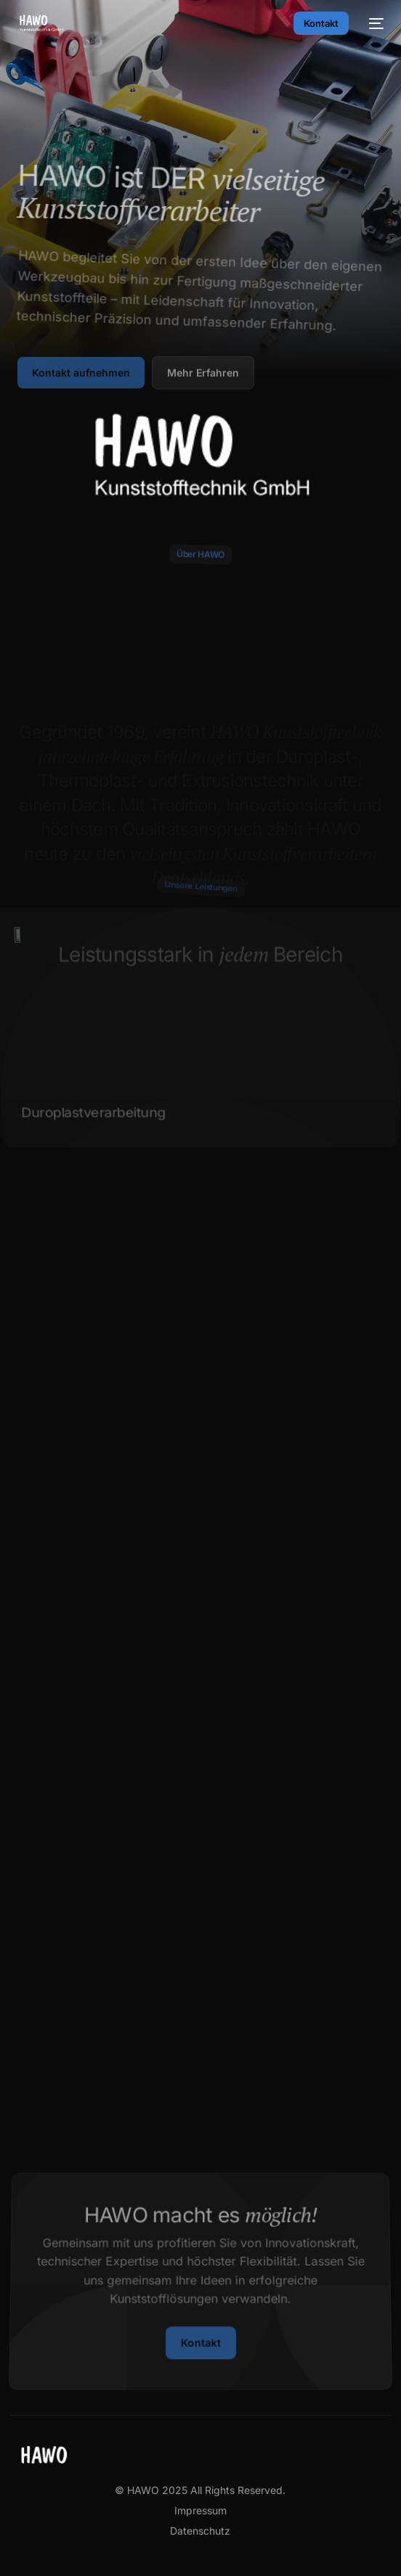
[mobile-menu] (373, 23)
